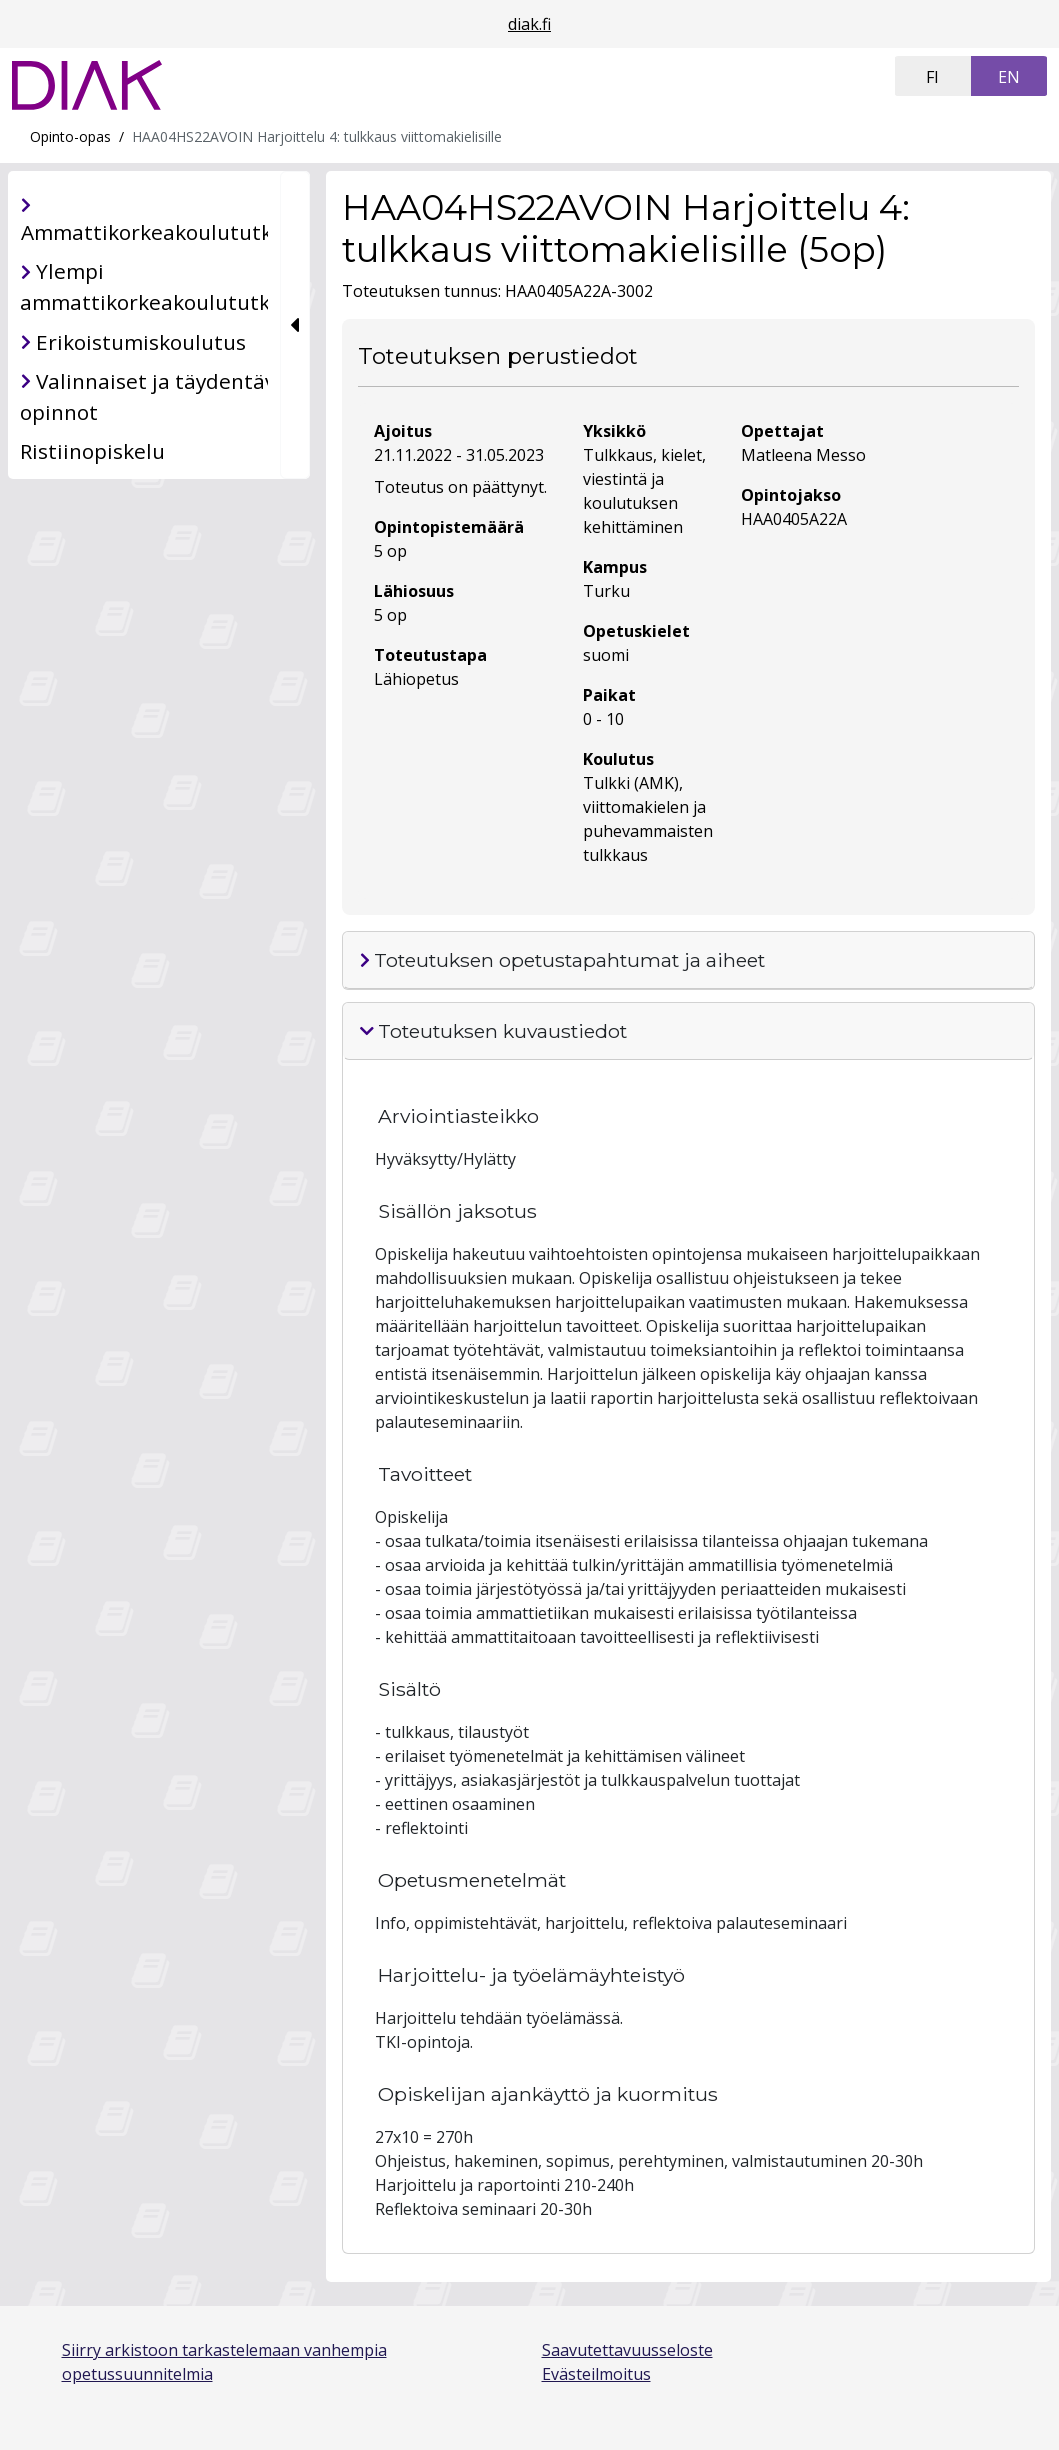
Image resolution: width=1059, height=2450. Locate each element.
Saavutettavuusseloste (627, 2350)
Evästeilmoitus (596, 2374)
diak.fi (529, 24)
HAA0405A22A (794, 519)
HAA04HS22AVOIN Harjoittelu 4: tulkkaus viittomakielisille (317, 136)
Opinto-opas (70, 136)
